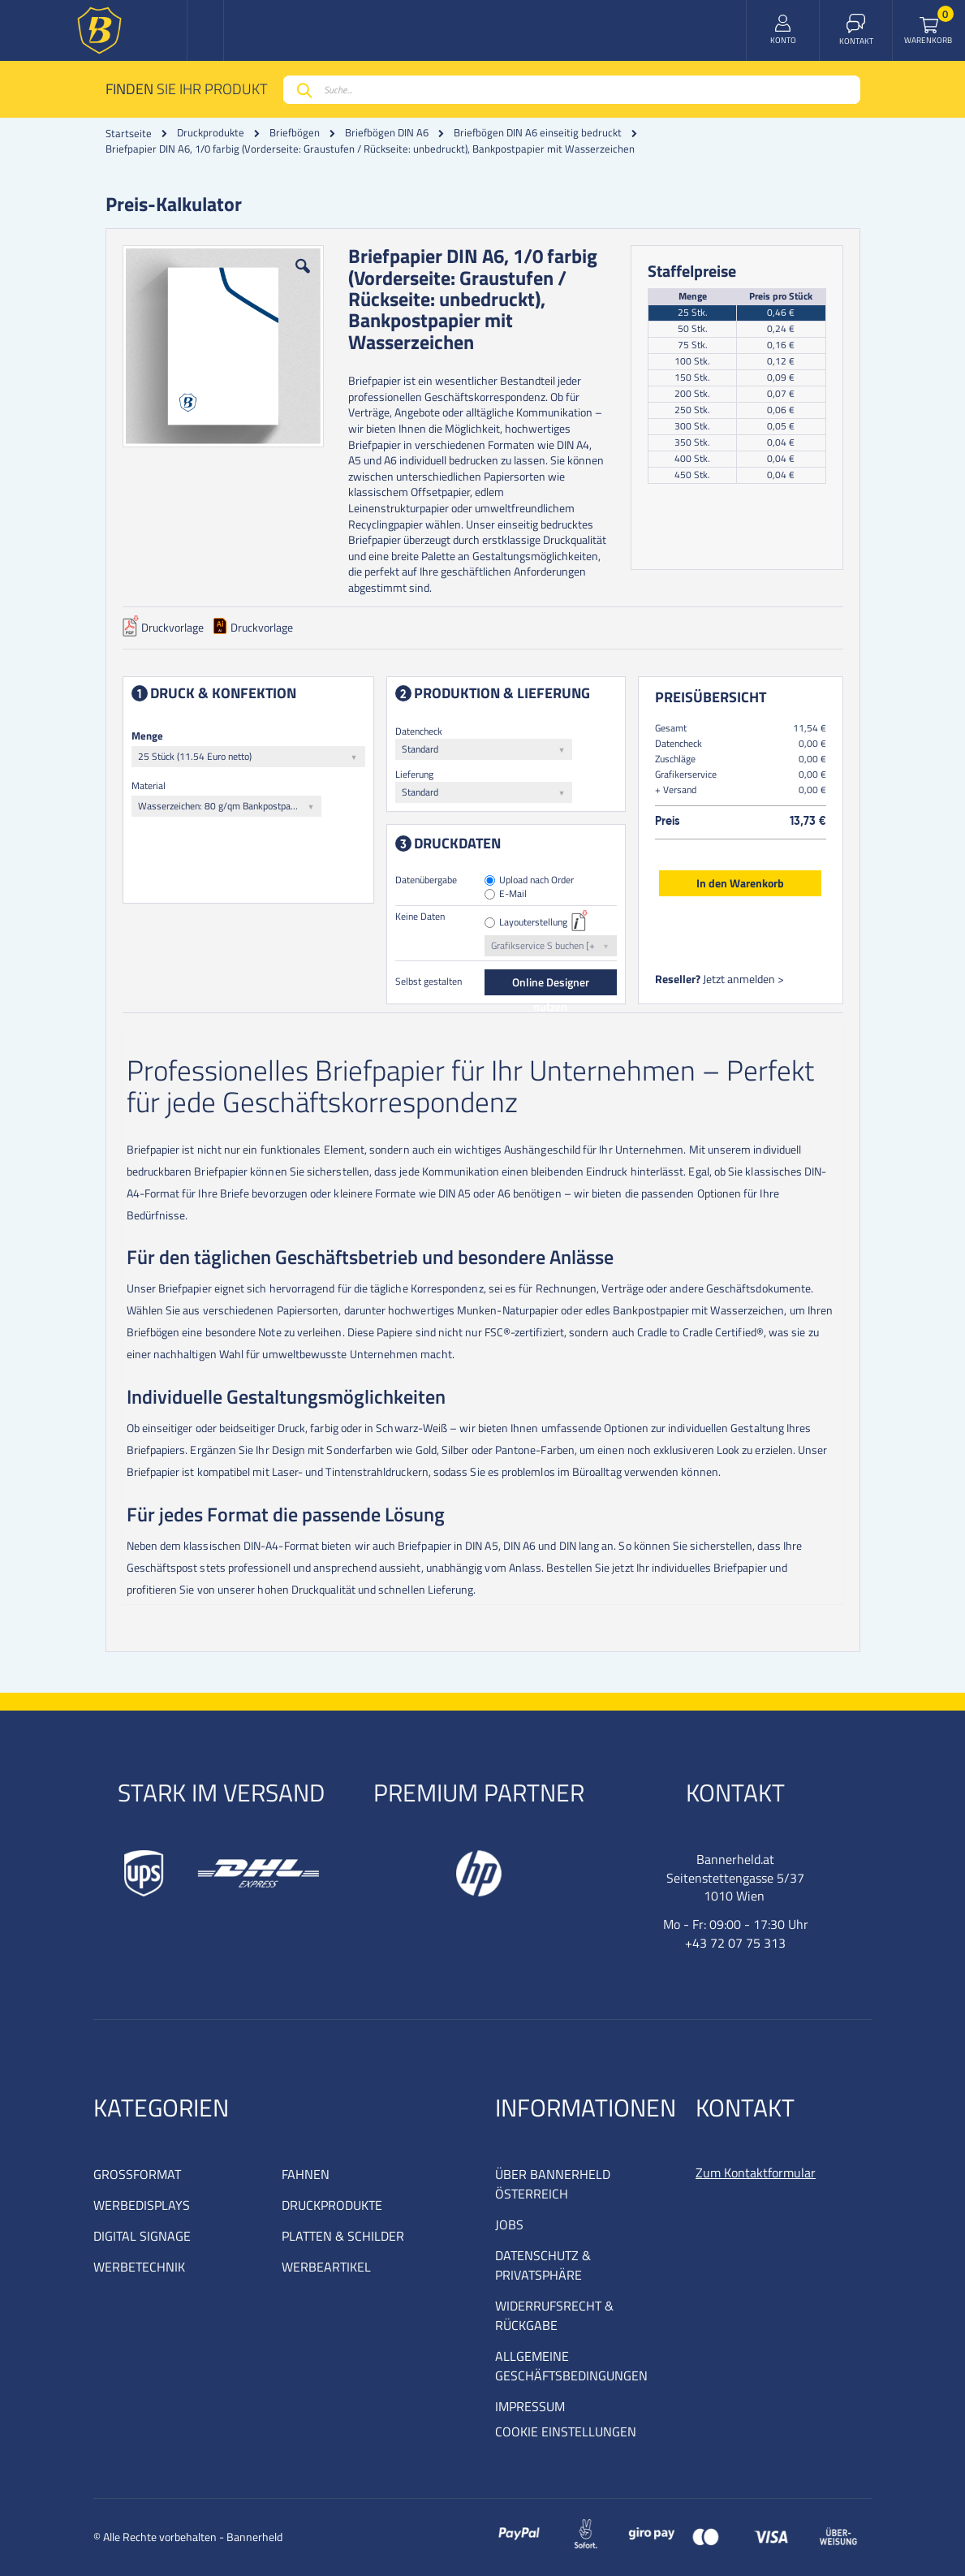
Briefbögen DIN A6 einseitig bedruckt (538, 132)
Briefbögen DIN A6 (387, 132)
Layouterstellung (533, 923)
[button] (302, 278)
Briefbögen (294, 132)
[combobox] (571, 90)
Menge (147, 735)
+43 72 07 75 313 (735, 1942)
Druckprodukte (210, 132)
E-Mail (513, 894)
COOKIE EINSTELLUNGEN (565, 2431)
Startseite (129, 133)
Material (148, 785)
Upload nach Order (536, 880)
